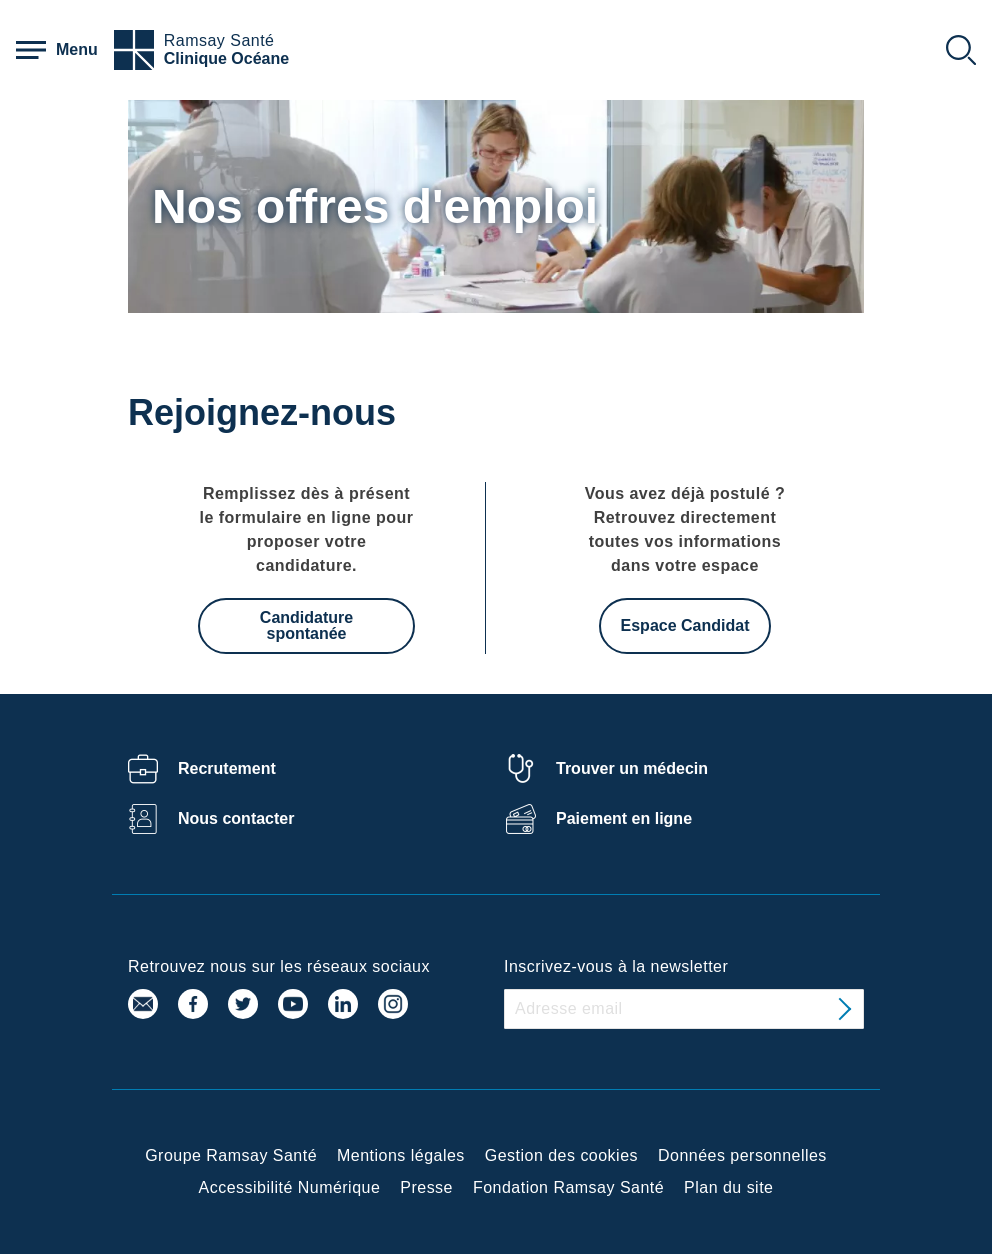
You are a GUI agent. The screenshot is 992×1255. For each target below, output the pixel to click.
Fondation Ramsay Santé (568, 1187)
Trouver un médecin (632, 768)
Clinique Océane (226, 58)
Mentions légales (401, 1155)
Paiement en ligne (624, 818)
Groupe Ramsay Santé (231, 1155)
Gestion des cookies (561, 1155)
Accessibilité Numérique (290, 1187)
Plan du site (728, 1187)
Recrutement (227, 768)
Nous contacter (236, 818)
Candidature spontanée (306, 625)
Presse (426, 1187)
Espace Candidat (685, 625)
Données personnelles (742, 1155)
